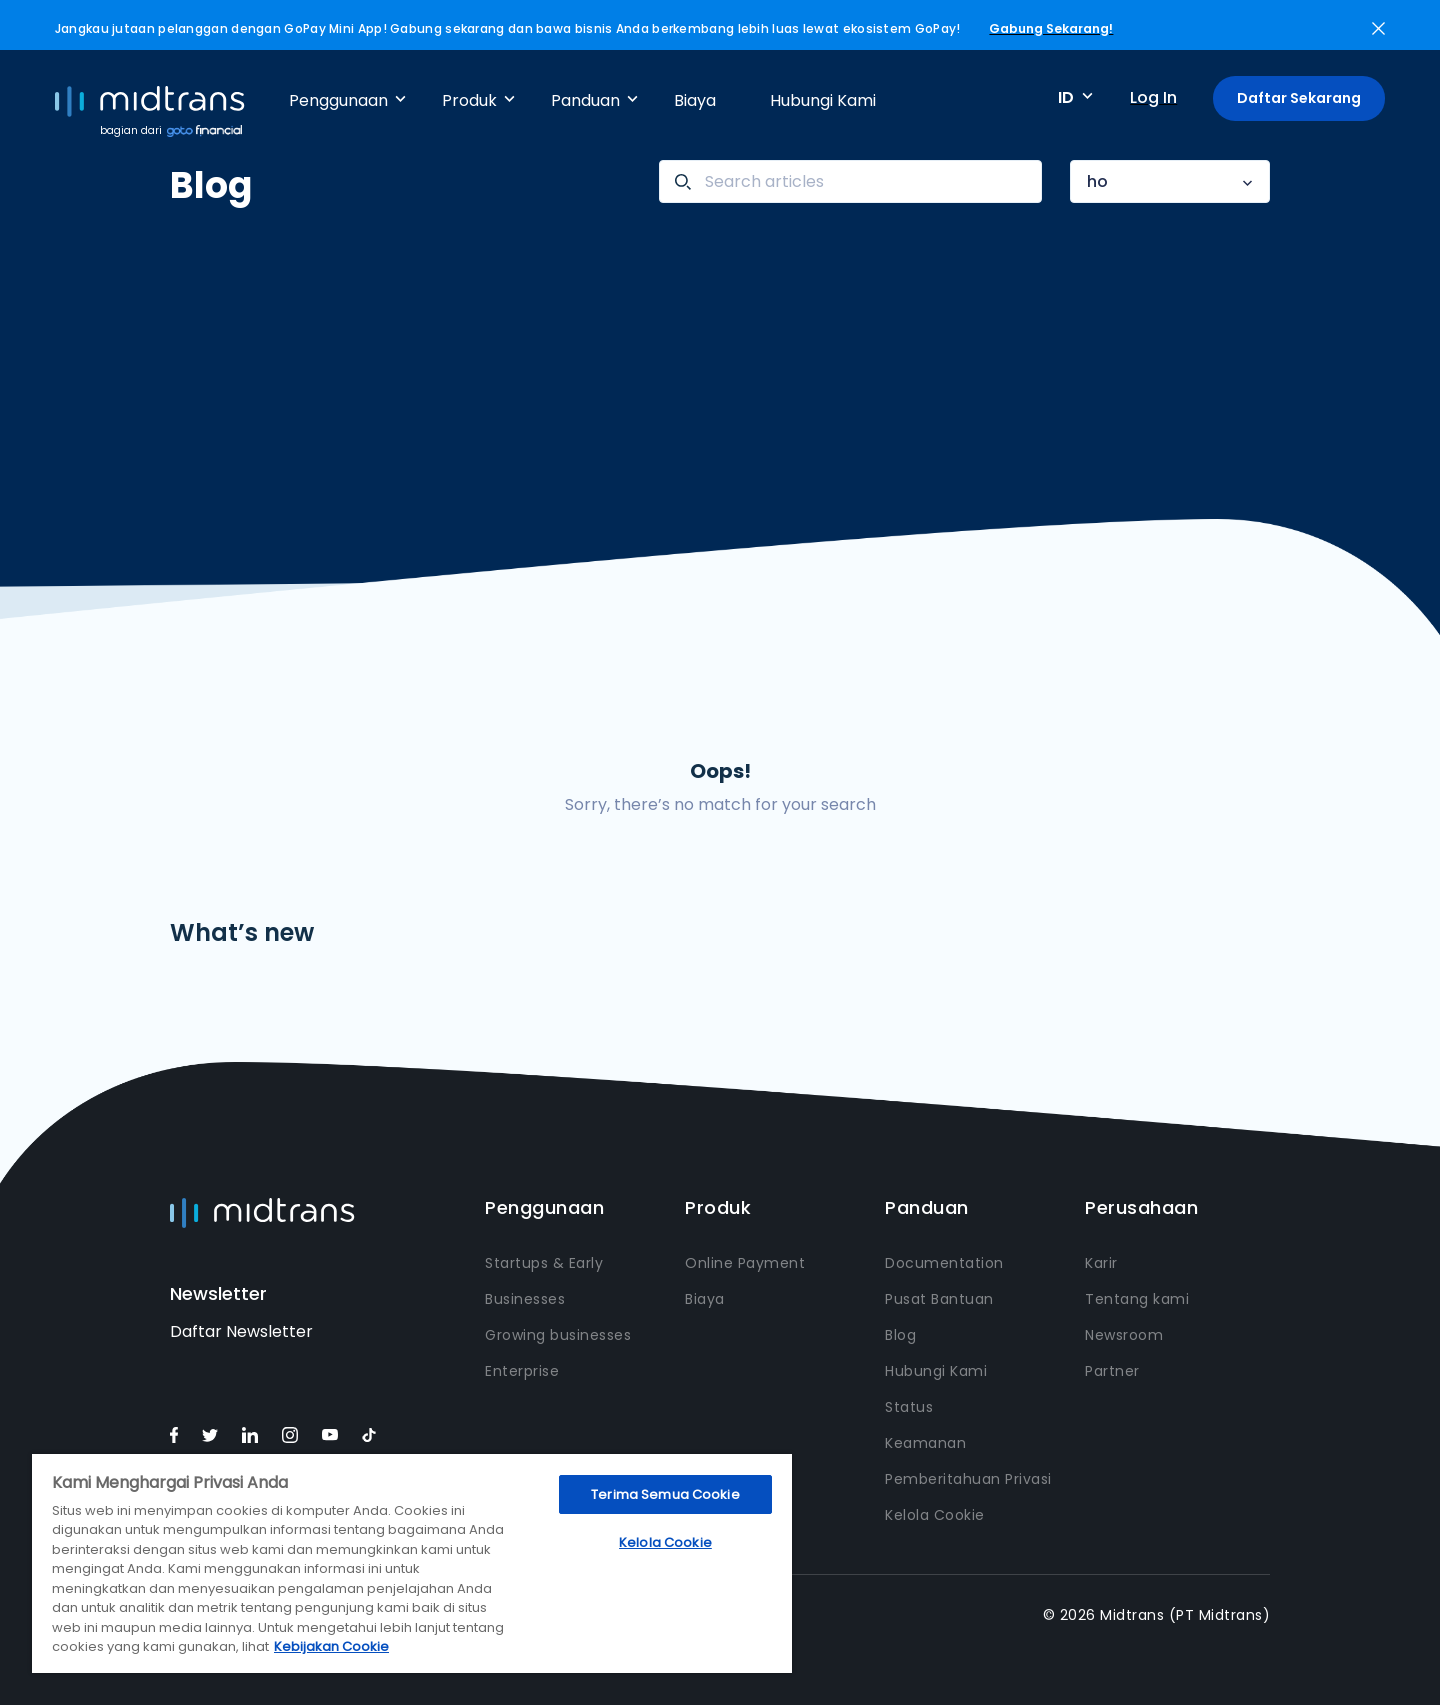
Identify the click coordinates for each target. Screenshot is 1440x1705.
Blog (900, 1335)
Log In (1153, 97)
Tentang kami (1137, 1299)
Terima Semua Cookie (665, 1494)
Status (909, 1407)
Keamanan (925, 1443)
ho (1097, 181)
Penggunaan (338, 100)
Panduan (585, 100)
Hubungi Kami (823, 100)
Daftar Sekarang (1299, 98)
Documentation (944, 1263)
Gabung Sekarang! (1051, 28)
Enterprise (522, 1371)
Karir (1101, 1263)
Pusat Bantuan (939, 1299)
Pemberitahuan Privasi (968, 1479)
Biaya (695, 100)
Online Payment (745, 1263)
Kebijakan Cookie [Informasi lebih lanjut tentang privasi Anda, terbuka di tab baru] (331, 1646)
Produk (469, 100)
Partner (1112, 1371)
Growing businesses (558, 1335)
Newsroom (1124, 1335)
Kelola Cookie (935, 1515)
